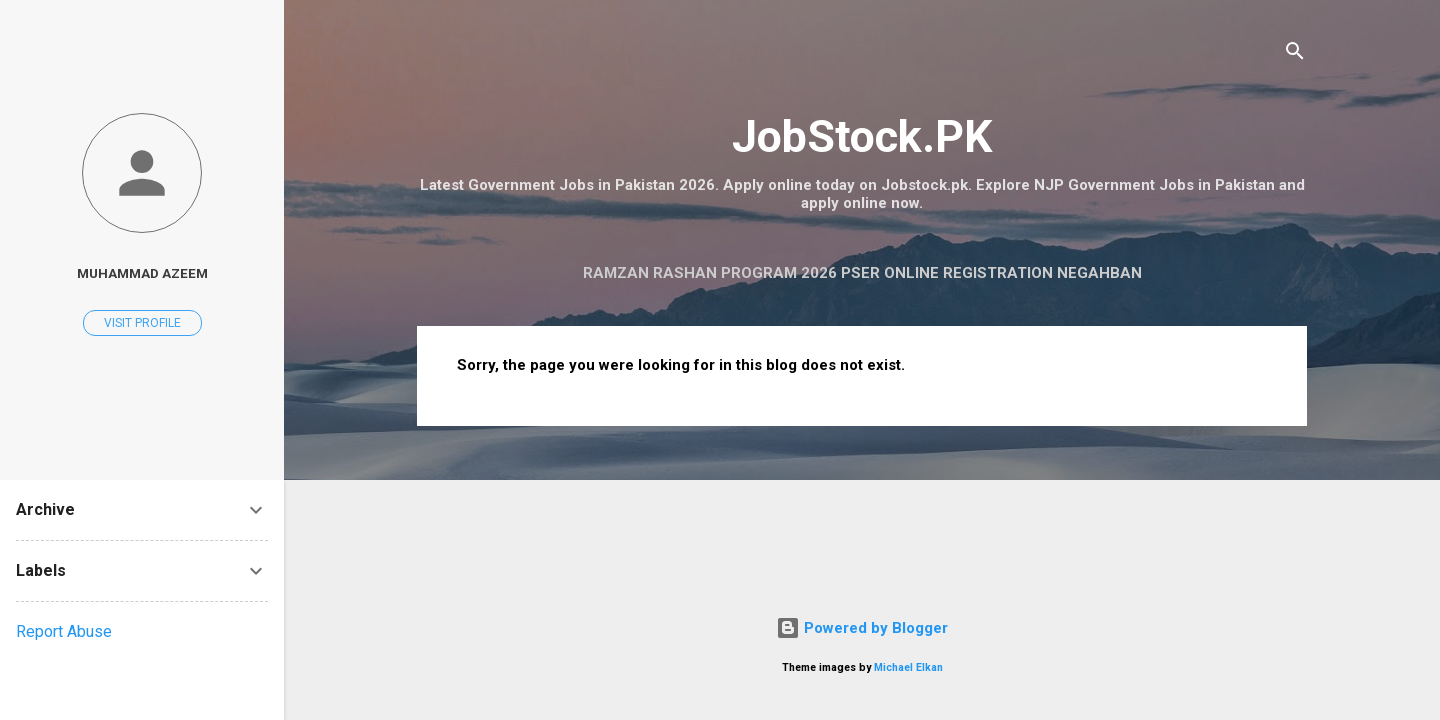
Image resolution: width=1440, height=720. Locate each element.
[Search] (1295, 54)
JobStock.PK (862, 136)
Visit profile (142, 323)
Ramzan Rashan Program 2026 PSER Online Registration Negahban (862, 273)
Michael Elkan (908, 667)
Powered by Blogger (862, 628)
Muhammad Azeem (142, 273)
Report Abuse (64, 631)
